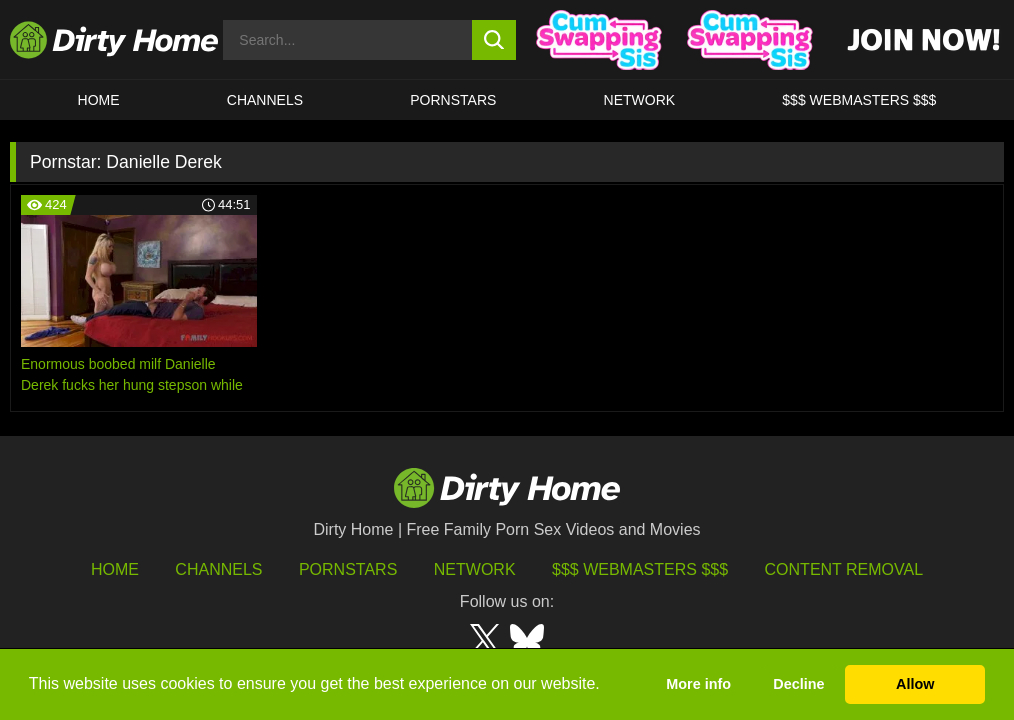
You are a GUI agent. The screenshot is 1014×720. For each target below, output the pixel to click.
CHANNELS (265, 100)
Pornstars (453, 100)
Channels (218, 569)
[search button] (494, 40)
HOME (99, 100)
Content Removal (844, 569)
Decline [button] (798, 684)
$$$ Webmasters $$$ (640, 569)
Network (640, 100)
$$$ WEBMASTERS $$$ (859, 100)
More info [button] (698, 684)
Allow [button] (915, 684)
